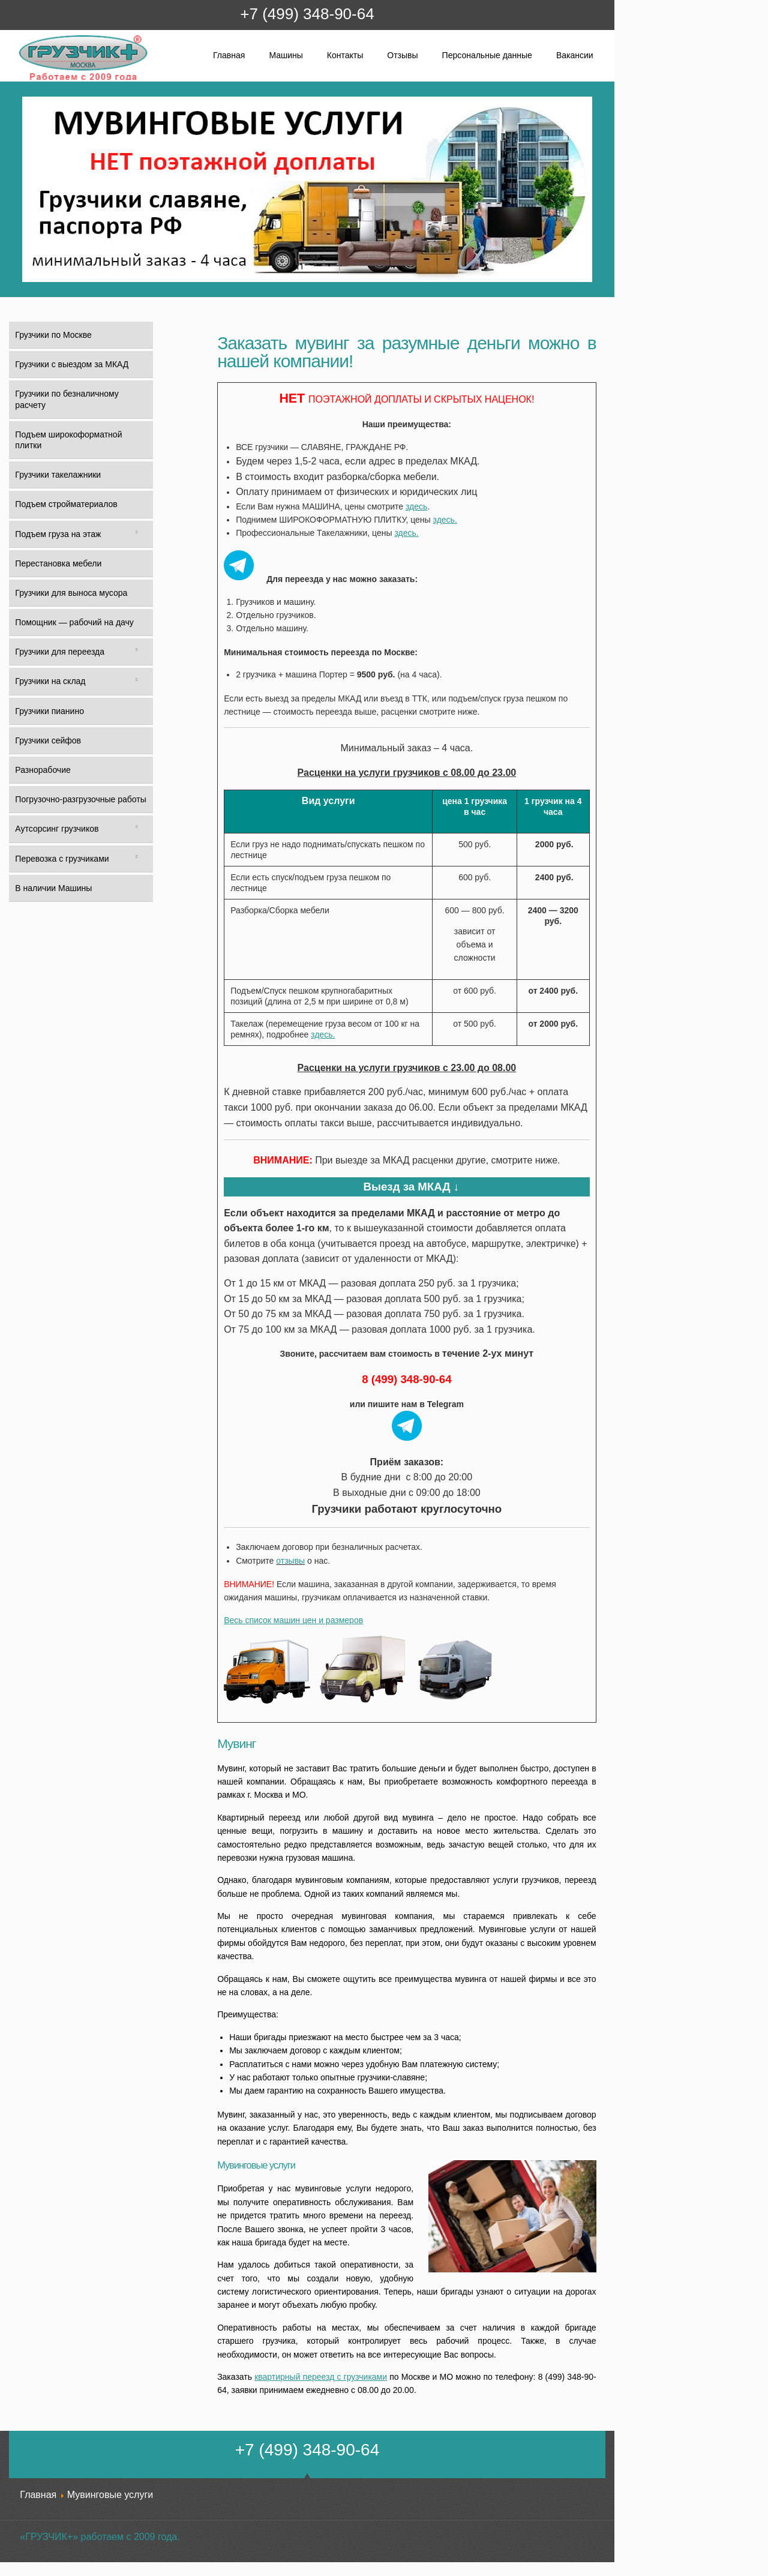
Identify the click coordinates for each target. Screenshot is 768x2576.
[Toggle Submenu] (136, 534)
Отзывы (402, 55)
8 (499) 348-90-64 (406, 1379)
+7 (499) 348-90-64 (307, 14)
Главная (229, 55)
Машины (285, 55)
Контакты (345, 55)
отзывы (290, 1561)
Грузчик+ (26, 79)
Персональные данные (487, 55)
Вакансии (574, 55)
